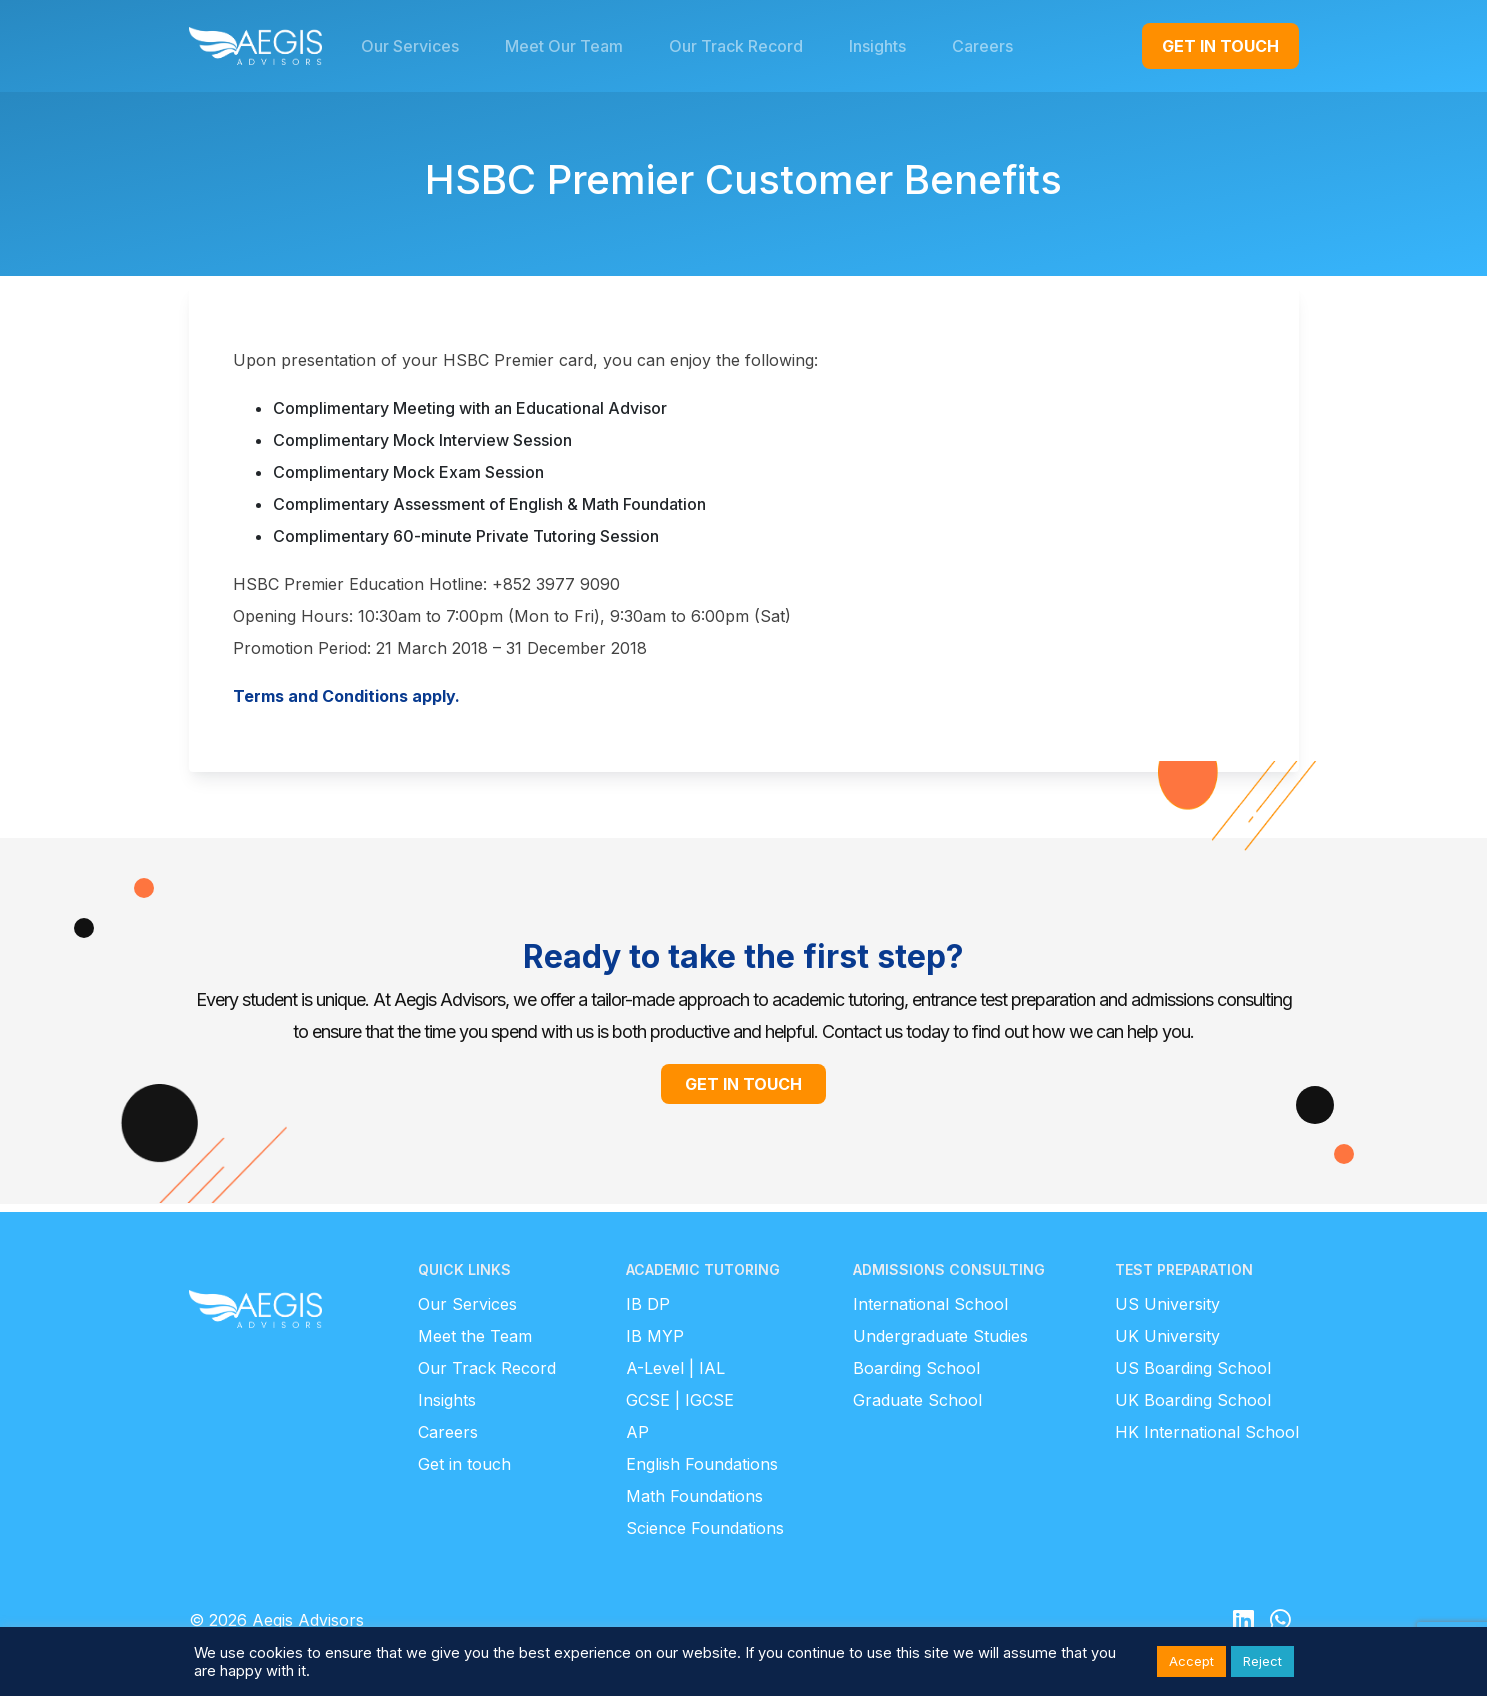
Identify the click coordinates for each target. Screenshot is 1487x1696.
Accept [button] (1191, 1661)
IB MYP (655, 1336)
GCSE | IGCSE (680, 1400)
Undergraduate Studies (940, 1336)
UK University (1167, 1336)
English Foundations (702, 1464)
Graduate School (917, 1400)
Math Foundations (694, 1496)
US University (1167, 1304)
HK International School (1207, 1432)
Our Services (467, 1304)
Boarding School (916, 1368)
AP (637, 1432)
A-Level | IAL (675, 1368)
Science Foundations (705, 1528)
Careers (448, 1432)
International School (930, 1304)
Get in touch (464, 1464)
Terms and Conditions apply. (346, 696)
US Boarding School (1193, 1368)
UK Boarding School (1193, 1400)
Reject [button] (1262, 1661)
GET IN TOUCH (1220, 46)
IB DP (648, 1304)
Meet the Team (475, 1336)
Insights (447, 1400)
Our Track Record (487, 1368)
